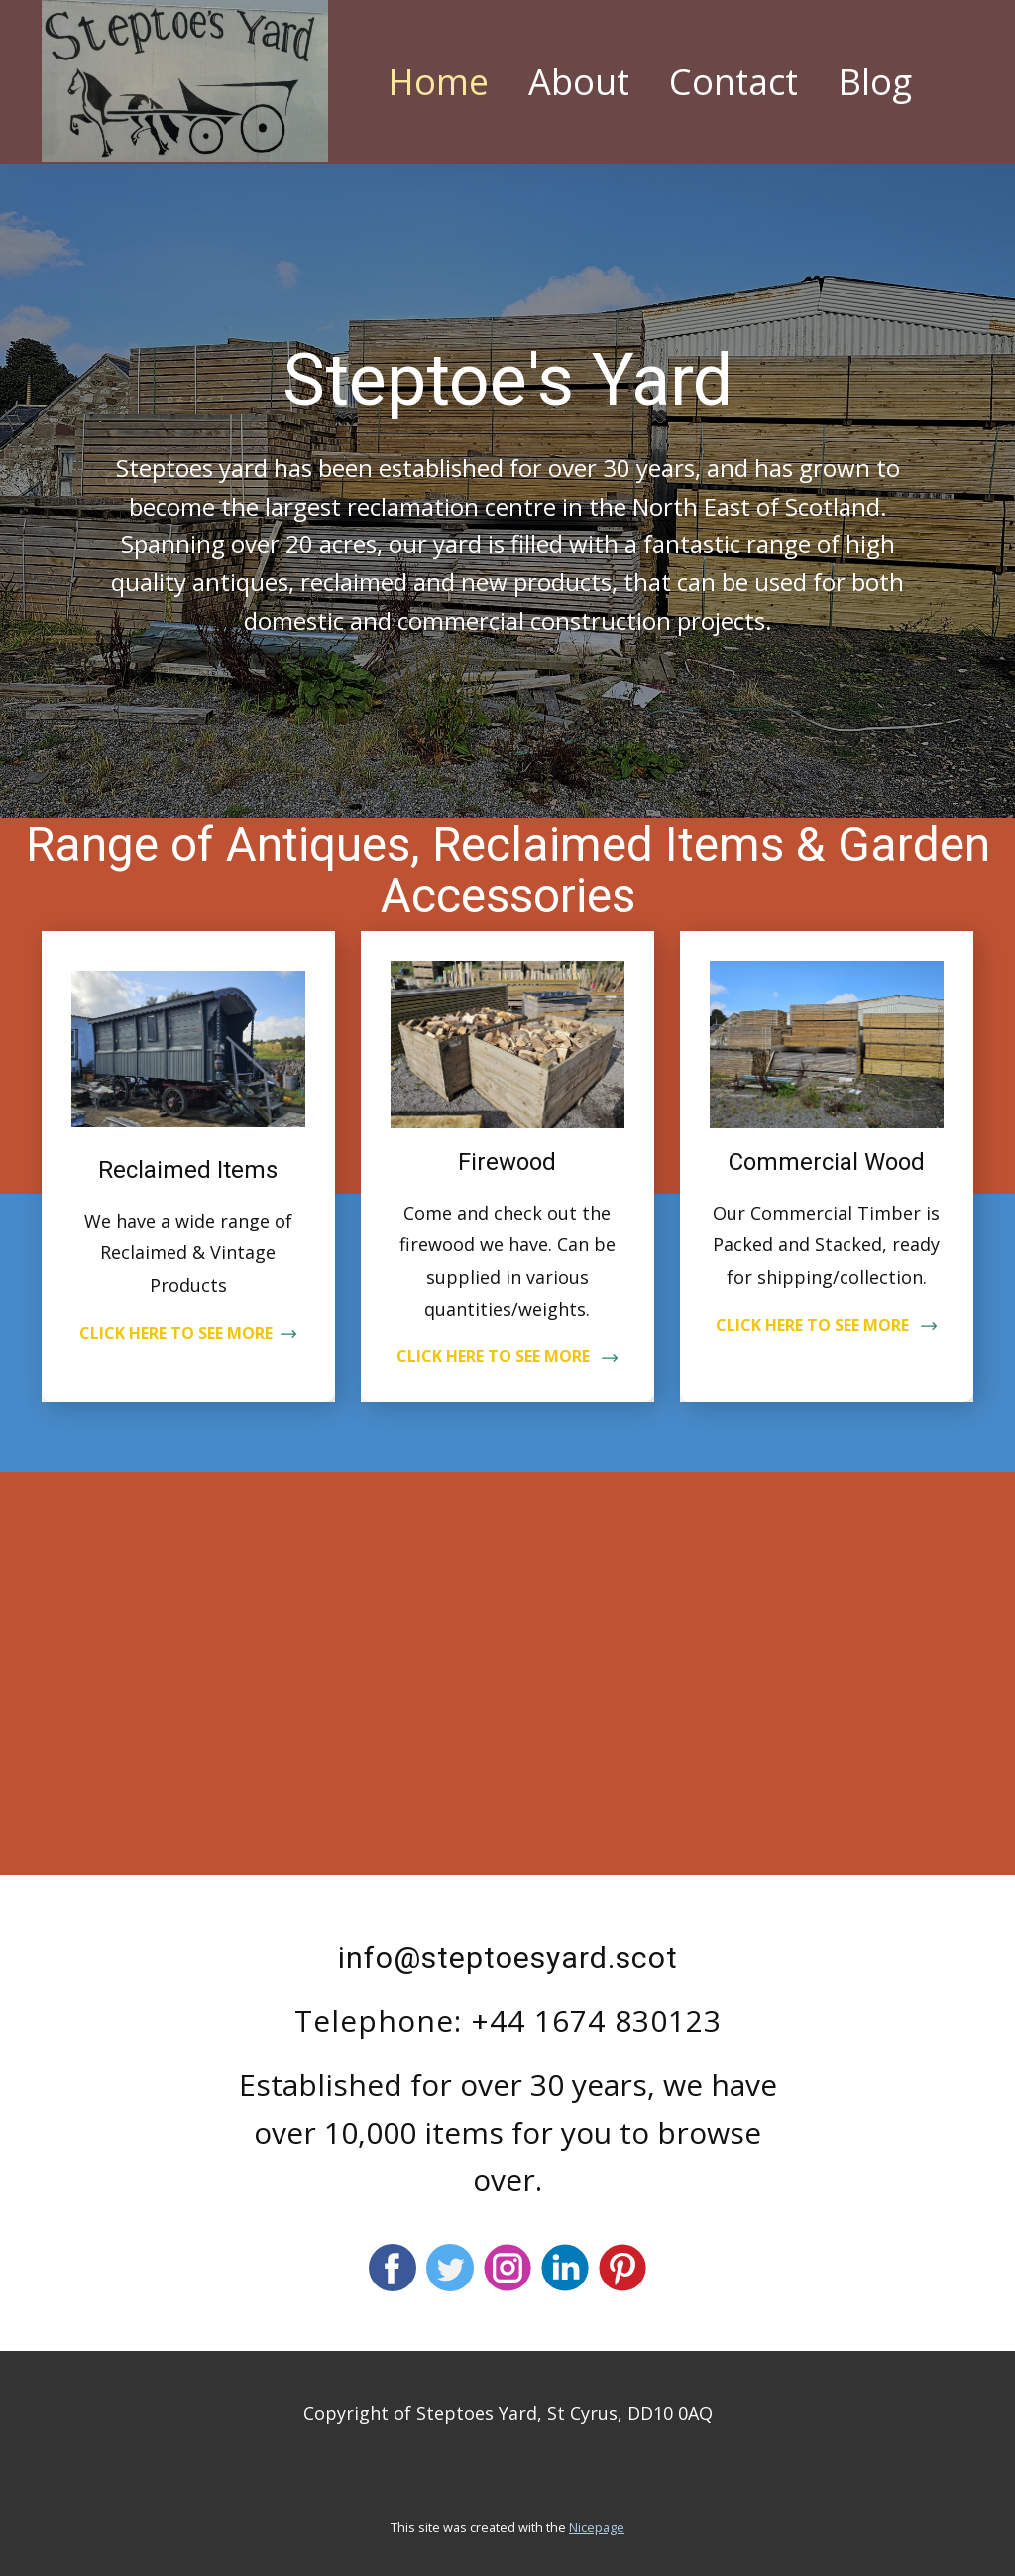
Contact (733, 82)
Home (438, 82)
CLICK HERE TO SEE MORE (187, 1333)
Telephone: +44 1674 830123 (508, 2020)
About (578, 82)
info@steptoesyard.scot (508, 1957)
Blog (875, 82)
